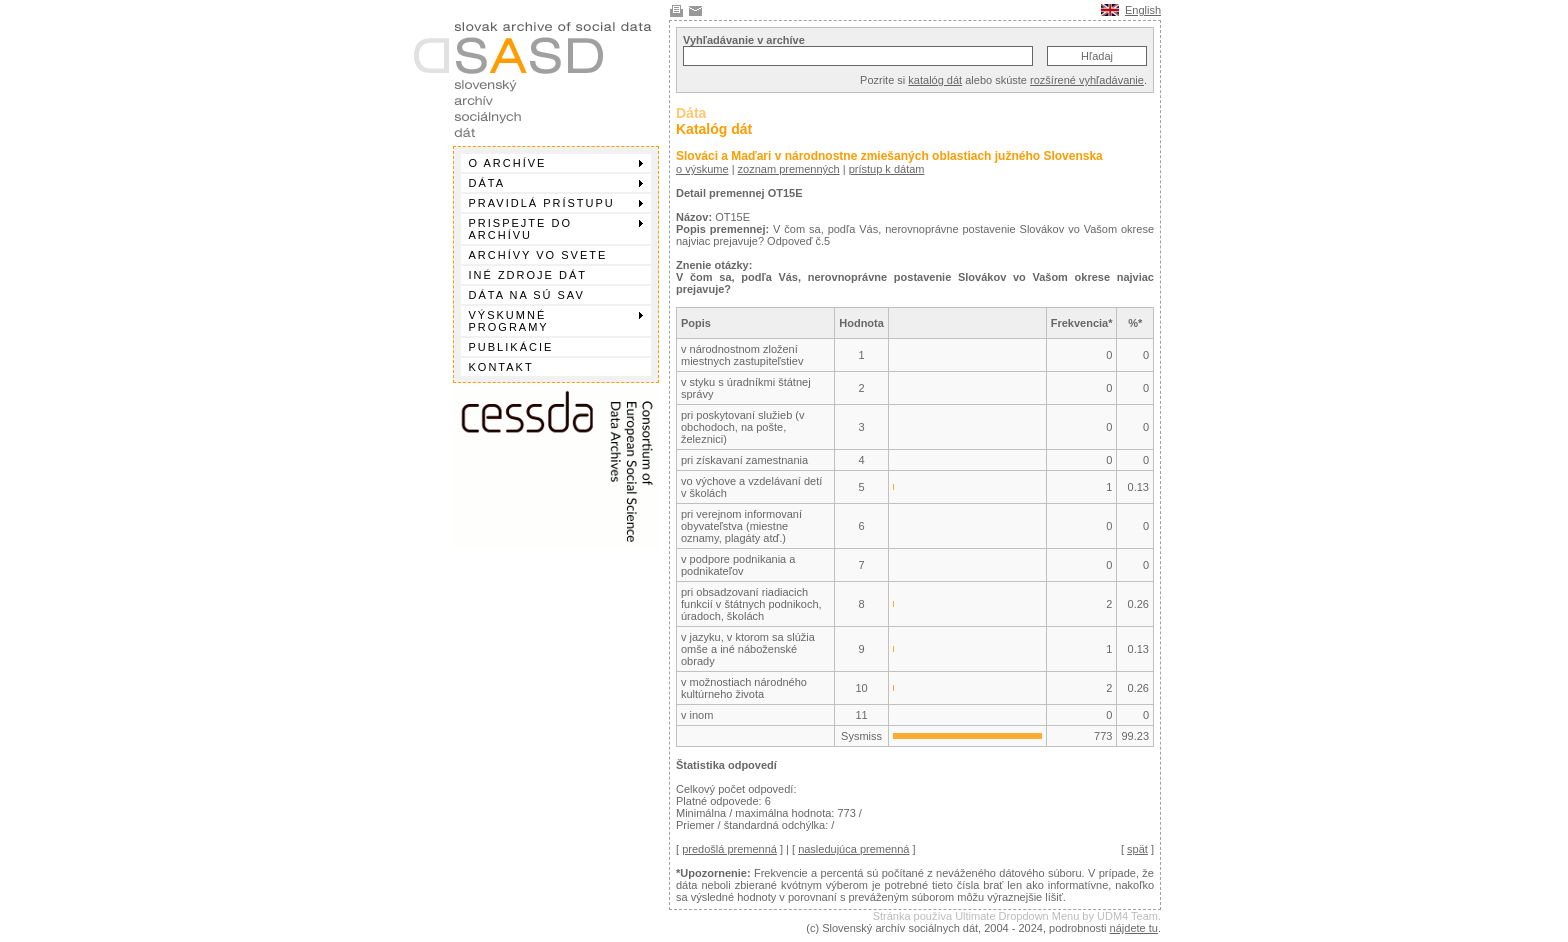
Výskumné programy (556, 321)
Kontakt (501, 367)
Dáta (556, 183)
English (1143, 10)
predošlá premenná (729, 849)
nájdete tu (1134, 928)
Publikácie (511, 347)
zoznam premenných (789, 169)
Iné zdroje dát (528, 275)
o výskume (702, 169)
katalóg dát (935, 80)
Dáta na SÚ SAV (527, 295)
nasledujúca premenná (853, 849)
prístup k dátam (887, 169)
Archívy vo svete (538, 255)
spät (1137, 849)
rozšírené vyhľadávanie (1087, 80)
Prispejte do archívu (556, 229)
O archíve (556, 163)
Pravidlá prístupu (556, 203)
